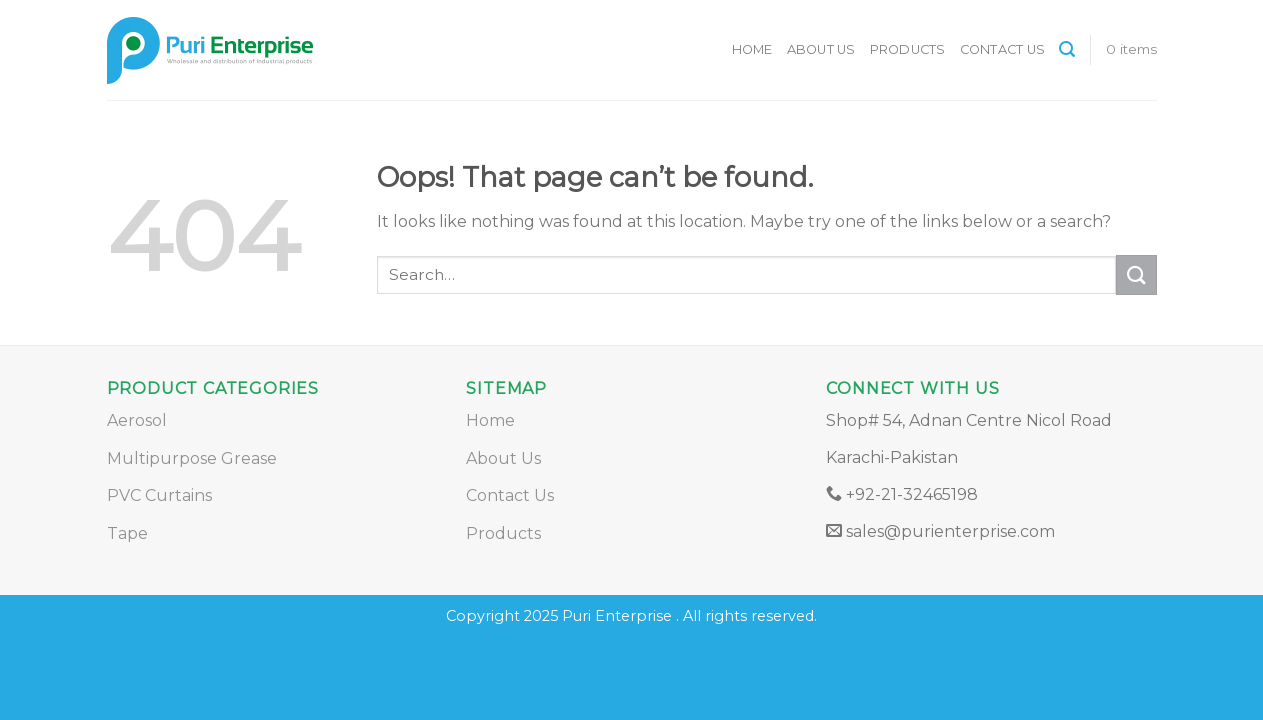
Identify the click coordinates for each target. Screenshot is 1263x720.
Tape (127, 533)
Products (908, 49)
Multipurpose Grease (192, 458)
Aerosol (137, 420)
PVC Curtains (159, 495)
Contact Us (1003, 49)
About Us (821, 49)
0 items (1131, 49)
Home (752, 49)
